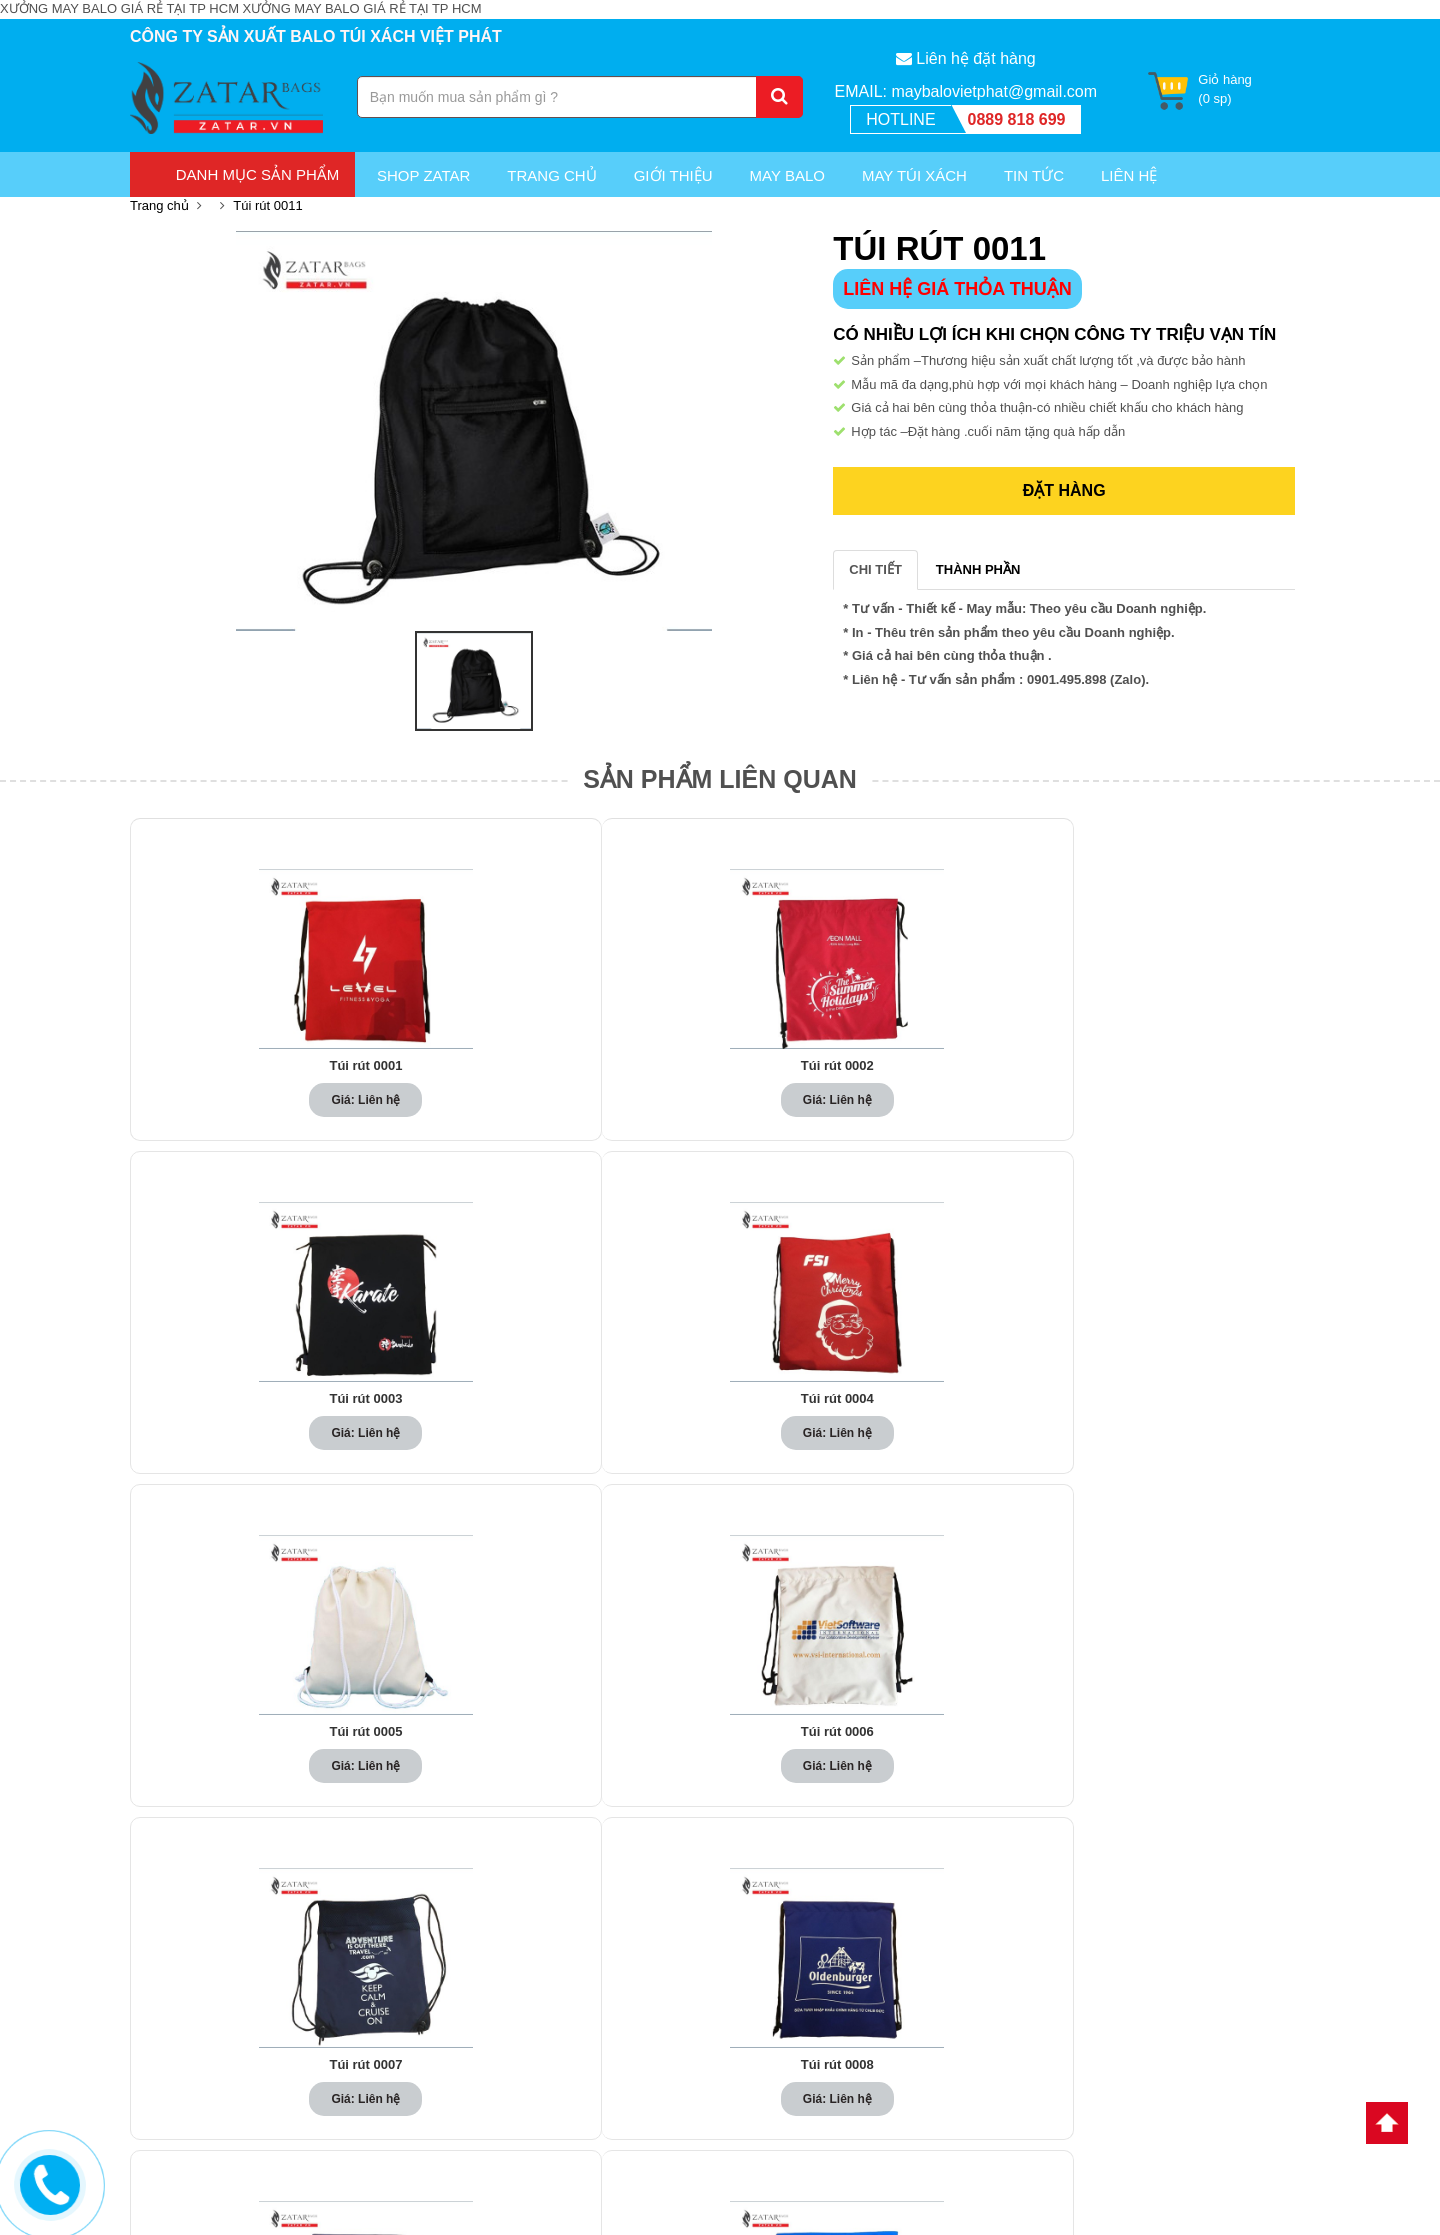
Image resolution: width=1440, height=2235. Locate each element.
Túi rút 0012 (484, 1752)
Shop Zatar (423, 175)
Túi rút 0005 (1192, 1066)
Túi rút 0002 (484, 1066)
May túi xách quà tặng (503, 2097)
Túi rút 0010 (1192, 1409)
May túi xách (914, 175)
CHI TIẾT (875, 569)
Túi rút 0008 (720, 1409)
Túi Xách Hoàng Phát (1123, 1960)
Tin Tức (1034, 175)
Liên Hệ (1129, 175)
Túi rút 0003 (720, 1066)
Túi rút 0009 (956, 1409)
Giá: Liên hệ (247, 1100)
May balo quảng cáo (498, 1956)
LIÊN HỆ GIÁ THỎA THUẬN (957, 289)
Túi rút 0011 (267, 205)
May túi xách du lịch (497, 2074)
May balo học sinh (493, 2003)
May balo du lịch (487, 2050)
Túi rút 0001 (248, 1066)
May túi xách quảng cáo (508, 2121)
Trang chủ (551, 175)
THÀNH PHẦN (978, 569)
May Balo (787, 175)
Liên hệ (756, 2003)
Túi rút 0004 (956, 1066)
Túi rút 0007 (484, 1409)
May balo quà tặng (493, 2027)
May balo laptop (486, 1980)
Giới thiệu (673, 175)
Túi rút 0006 (248, 1409)
